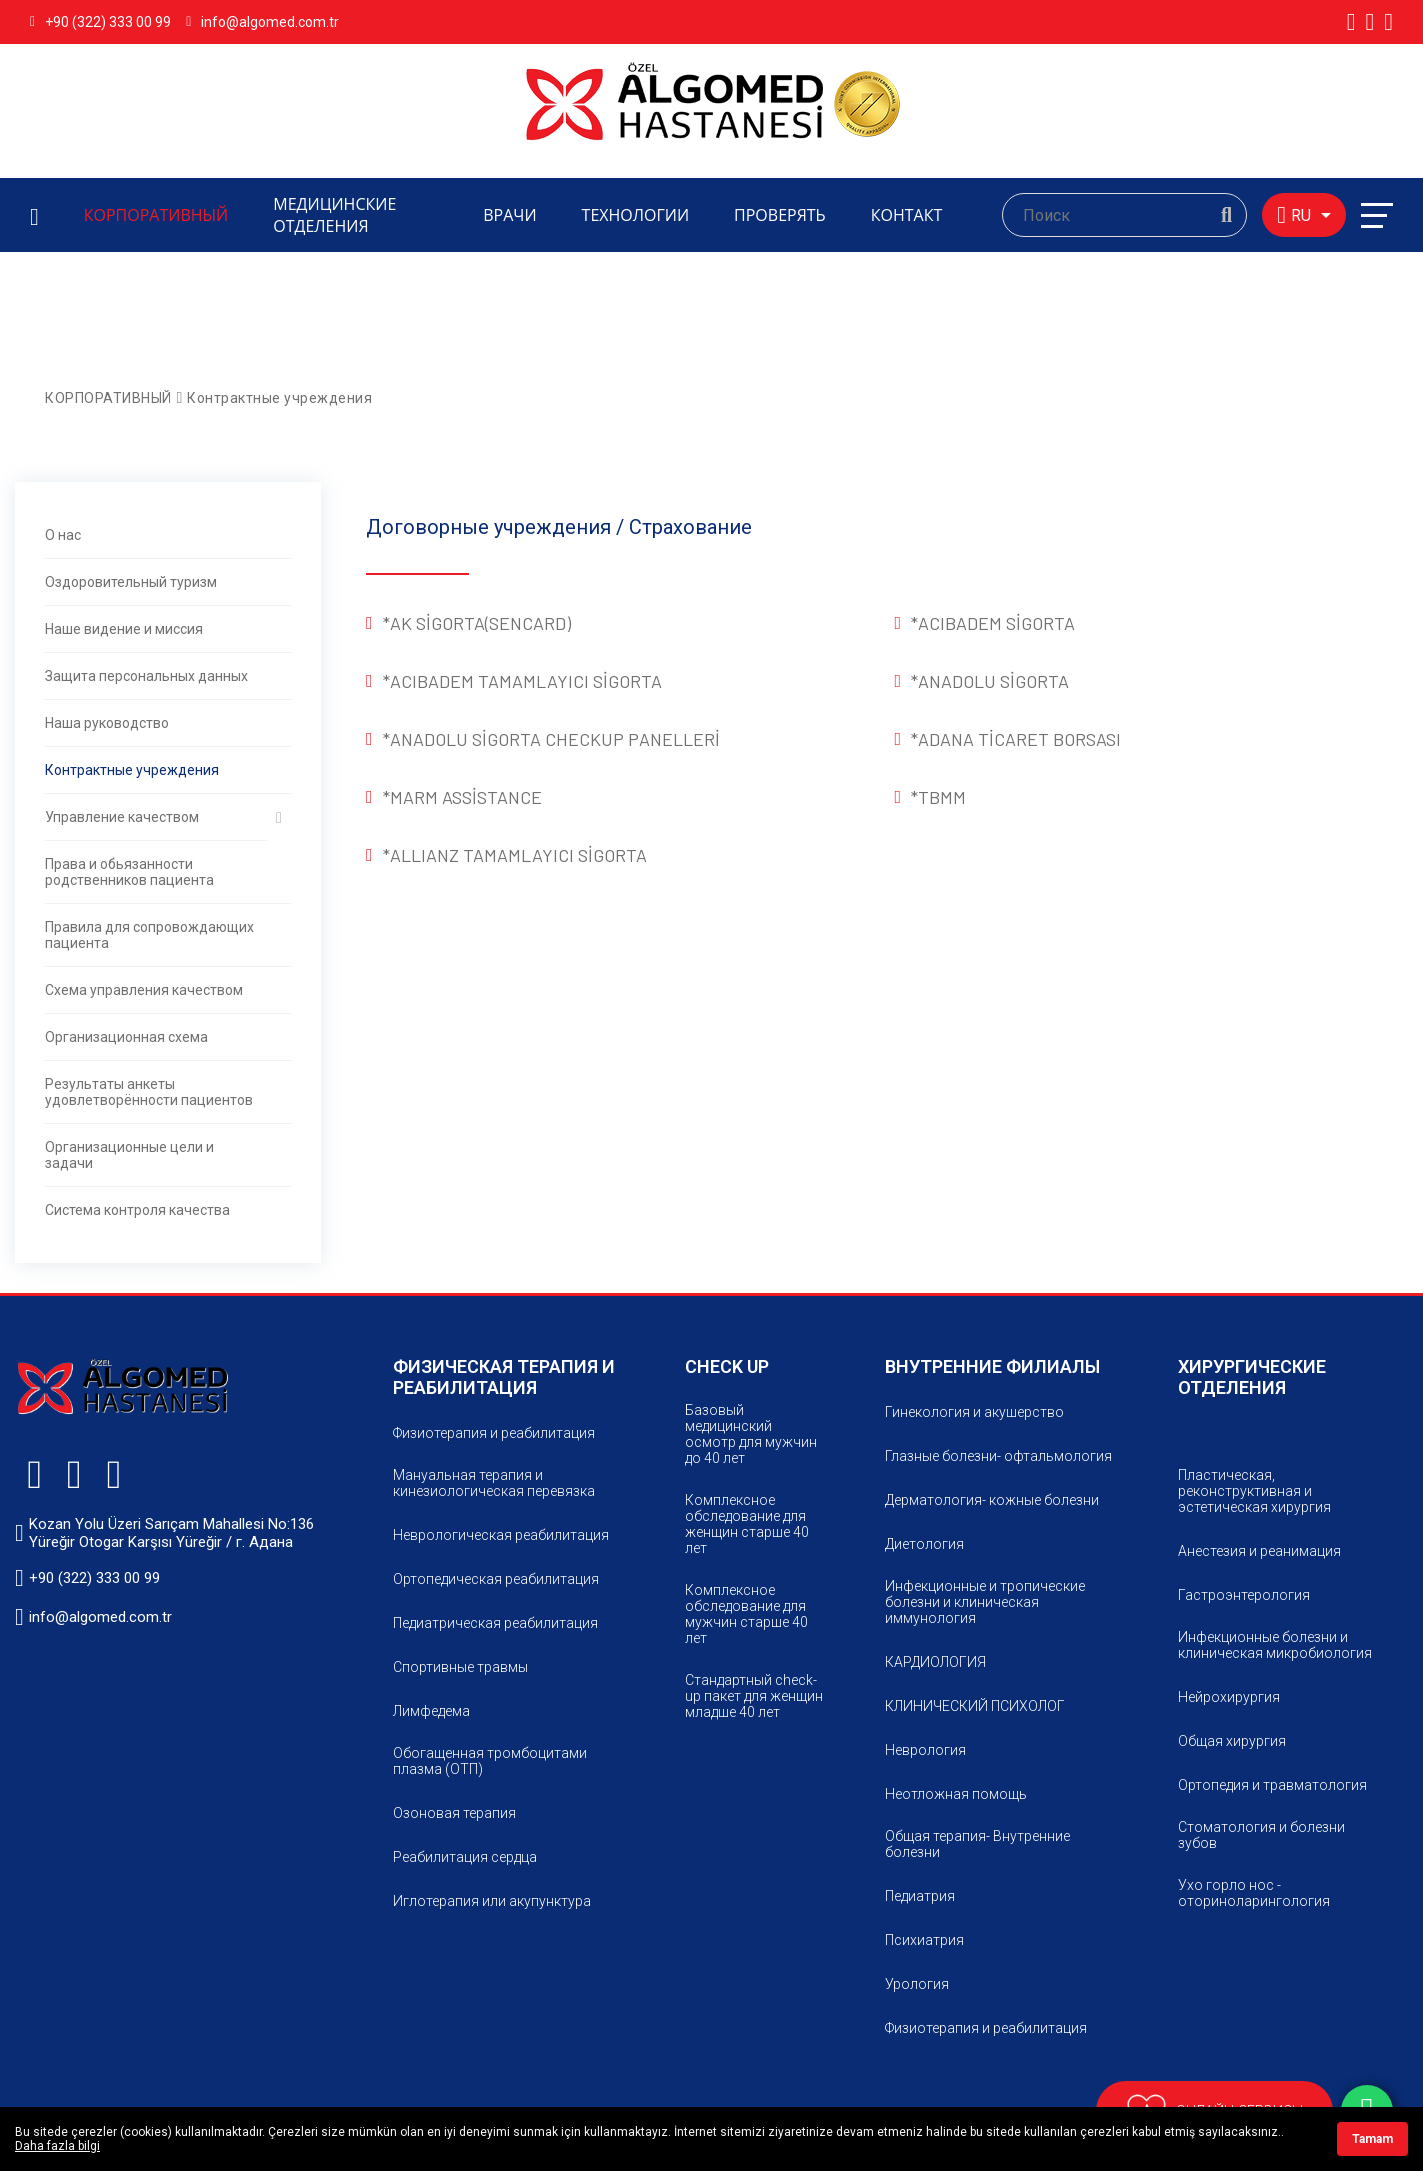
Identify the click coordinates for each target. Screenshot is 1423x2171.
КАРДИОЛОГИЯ (935, 1662)
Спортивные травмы (460, 1667)
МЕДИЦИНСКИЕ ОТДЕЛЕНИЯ (334, 215)
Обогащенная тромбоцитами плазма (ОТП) (490, 1761)
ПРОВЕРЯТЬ (780, 215)
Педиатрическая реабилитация (495, 1623)
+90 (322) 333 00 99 (100, 22)
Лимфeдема (431, 1711)
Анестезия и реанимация (1259, 1551)
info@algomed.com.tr (262, 22)
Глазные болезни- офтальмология (998, 1456)
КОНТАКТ (907, 215)
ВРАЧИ (509, 215)
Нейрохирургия (1229, 1697)
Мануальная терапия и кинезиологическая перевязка (494, 1483)
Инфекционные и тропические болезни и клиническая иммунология (985, 1602)
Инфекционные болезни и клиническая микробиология (1275, 1645)
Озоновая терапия (454, 1813)
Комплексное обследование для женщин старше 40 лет (747, 1524)
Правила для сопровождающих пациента (149, 935)
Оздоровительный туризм (131, 582)
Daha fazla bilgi (57, 2146)
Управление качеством (122, 817)
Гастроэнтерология (1244, 1595)
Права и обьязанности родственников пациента (129, 872)
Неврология (925, 1750)
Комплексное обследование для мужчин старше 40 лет (746, 1614)
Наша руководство (107, 723)
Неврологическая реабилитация (501, 1535)
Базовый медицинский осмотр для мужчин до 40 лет (751, 1434)
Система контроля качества (137, 1210)
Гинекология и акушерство (974, 1412)
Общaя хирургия (1232, 1741)
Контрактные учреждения (279, 398)
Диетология (924, 1544)
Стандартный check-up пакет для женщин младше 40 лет (754, 1696)
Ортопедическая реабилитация (496, 1579)
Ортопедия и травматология (1272, 1785)
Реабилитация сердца (465, 1857)
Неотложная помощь (956, 1794)
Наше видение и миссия (124, 629)
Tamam (1372, 2139)
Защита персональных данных (146, 676)
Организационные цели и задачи (129, 1155)
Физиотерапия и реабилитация (494, 1433)
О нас (63, 535)
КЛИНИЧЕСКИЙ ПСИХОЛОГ (975, 1706)
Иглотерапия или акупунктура (492, 1901)
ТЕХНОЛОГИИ (636, 215)
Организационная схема (126, 1037)
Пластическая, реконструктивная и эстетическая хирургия (1254, 1491)
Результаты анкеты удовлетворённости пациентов (149, 1092)
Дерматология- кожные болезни (992, 1500)
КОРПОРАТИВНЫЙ (156, 215)
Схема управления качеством (144, 990)
